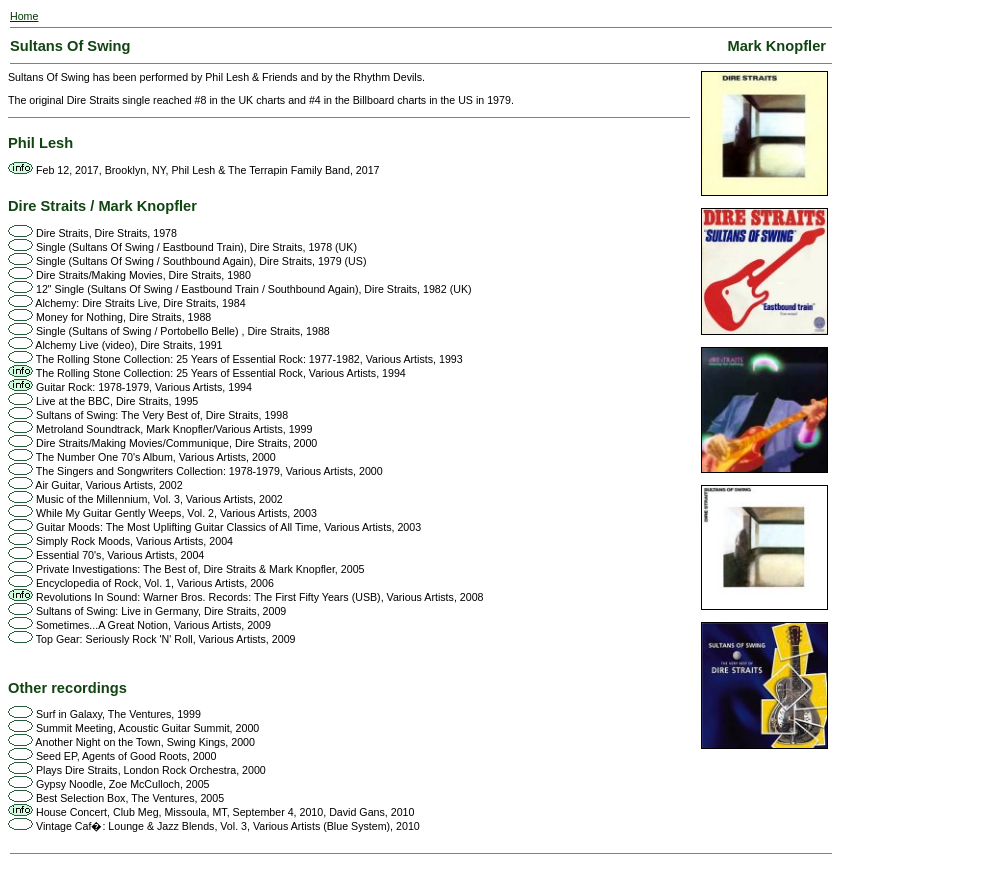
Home (24, 16)
